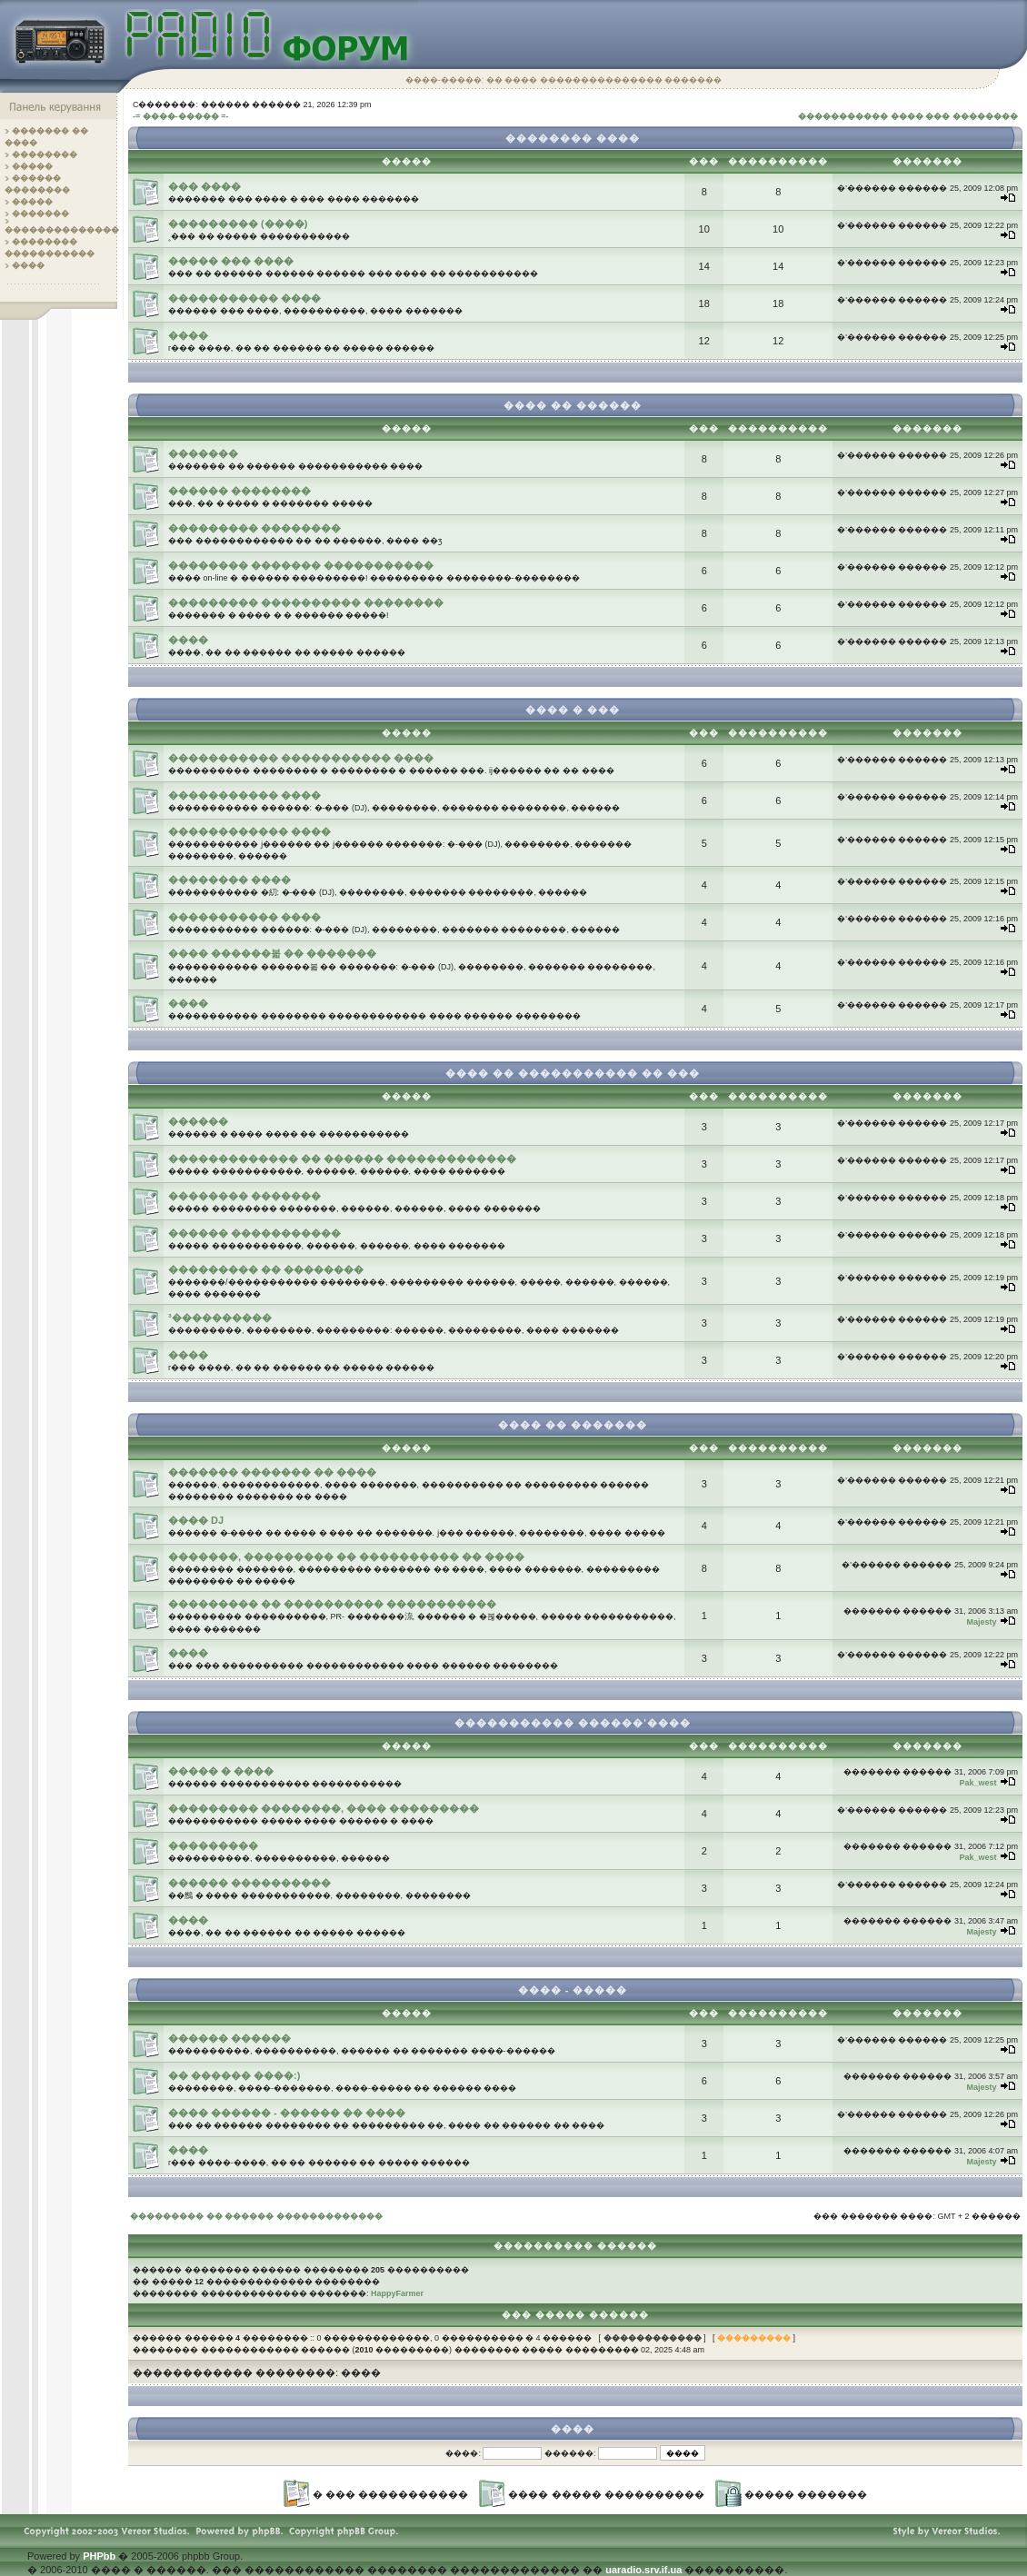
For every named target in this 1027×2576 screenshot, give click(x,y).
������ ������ (229, 2038)
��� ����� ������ (575, 2315)
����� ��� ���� (231, 260)
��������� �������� (254, 527)
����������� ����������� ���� (301, 757)
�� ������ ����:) (234, 2075)
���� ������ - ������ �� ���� (286, 2112)
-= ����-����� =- (181, 116)
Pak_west (977, 1782)
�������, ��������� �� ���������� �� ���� (346, 1556)
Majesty (981, 1621)
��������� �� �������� (266, 1269)
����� (32, 166)
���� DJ (196, 1520)
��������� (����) (237, 223)
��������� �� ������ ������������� (256, 2216)
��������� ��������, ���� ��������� (323, 1808)
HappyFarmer (397, 2293)
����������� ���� (244, 298)
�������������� (62, 229)
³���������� (220, 1317)
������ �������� (239, 490)
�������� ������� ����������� (301, 565)
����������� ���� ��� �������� (908, 116)
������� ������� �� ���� (272, 1472)
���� (28, 265)
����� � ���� (221, 1770)
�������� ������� (244, 1195)
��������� (213, 1845)
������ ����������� (254, 1233)
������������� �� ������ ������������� (342, 1158)
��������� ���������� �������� (306, 602)
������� (40, 213)
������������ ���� (249, 831)
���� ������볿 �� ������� (272, 953)
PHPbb (99, 2556)
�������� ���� (229, 879)
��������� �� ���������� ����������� (332, 1603)
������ (198, 1121)
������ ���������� (249, 1882)
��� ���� (204, 186)
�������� (44, 154)
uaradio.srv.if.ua (643, 2569)
